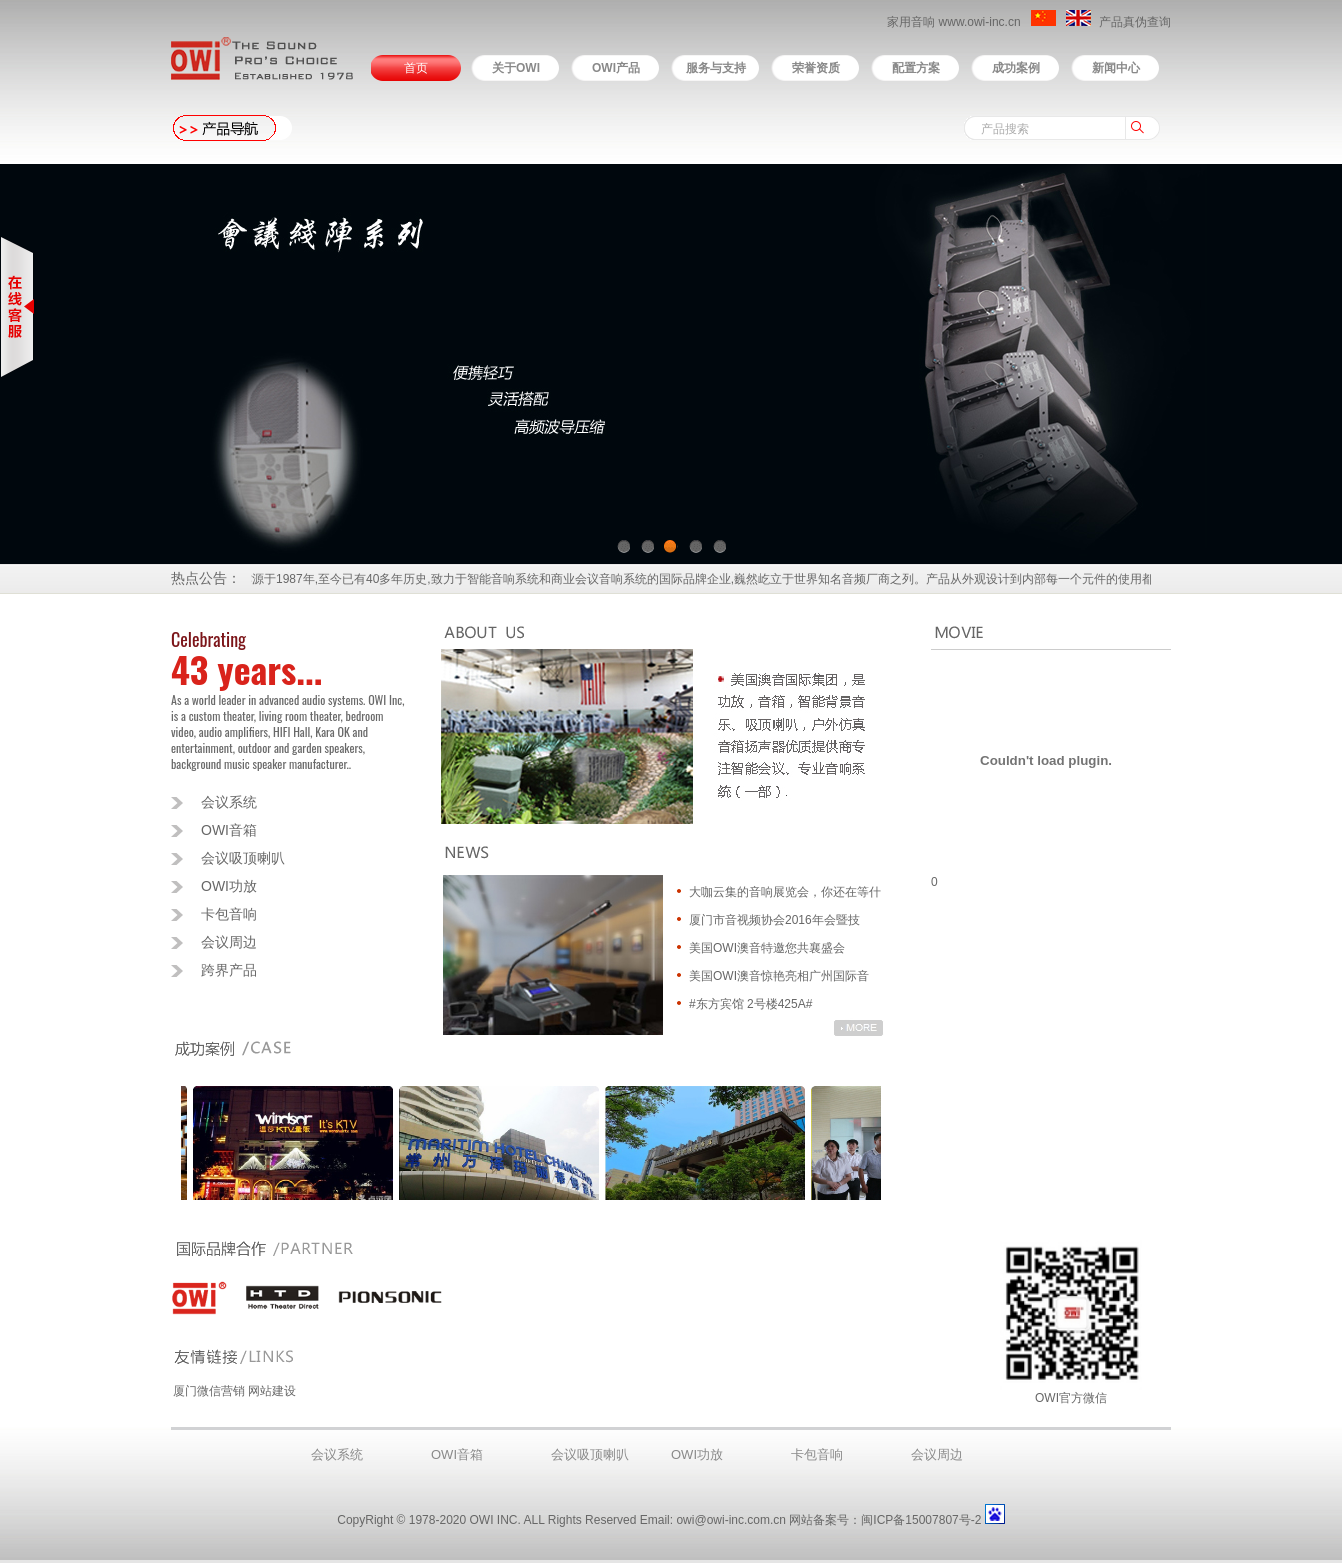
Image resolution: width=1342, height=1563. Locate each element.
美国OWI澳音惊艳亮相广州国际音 (779, 976)
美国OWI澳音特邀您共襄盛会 (767, 948)
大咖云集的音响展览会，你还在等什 (785, 892)
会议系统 (229, 802)
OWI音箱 (229, 830)
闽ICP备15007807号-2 (921, 1520)
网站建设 (272, 1391)
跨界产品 (229, 970)
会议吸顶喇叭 (243, 858)
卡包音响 (229, 914)
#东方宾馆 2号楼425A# (750, 1004)
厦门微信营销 (209, 1391)
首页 (416, 68)
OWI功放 (229, 886)
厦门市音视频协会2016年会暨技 (774, 920)
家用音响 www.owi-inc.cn (955, 22)
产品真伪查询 (1135, 22)
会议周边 (229, 942)
